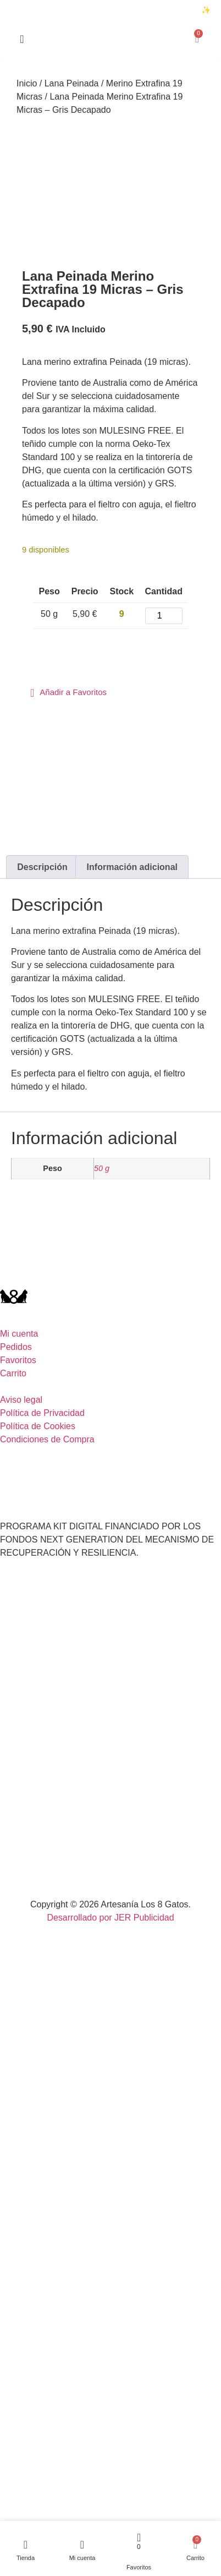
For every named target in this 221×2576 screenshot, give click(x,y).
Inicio (26, 83)
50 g (101, 1168)
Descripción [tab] (42, 867)
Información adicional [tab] (132, 867)
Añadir (57, 647)
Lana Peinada (72, 83)
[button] (68, 693)
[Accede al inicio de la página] (21, 39)
